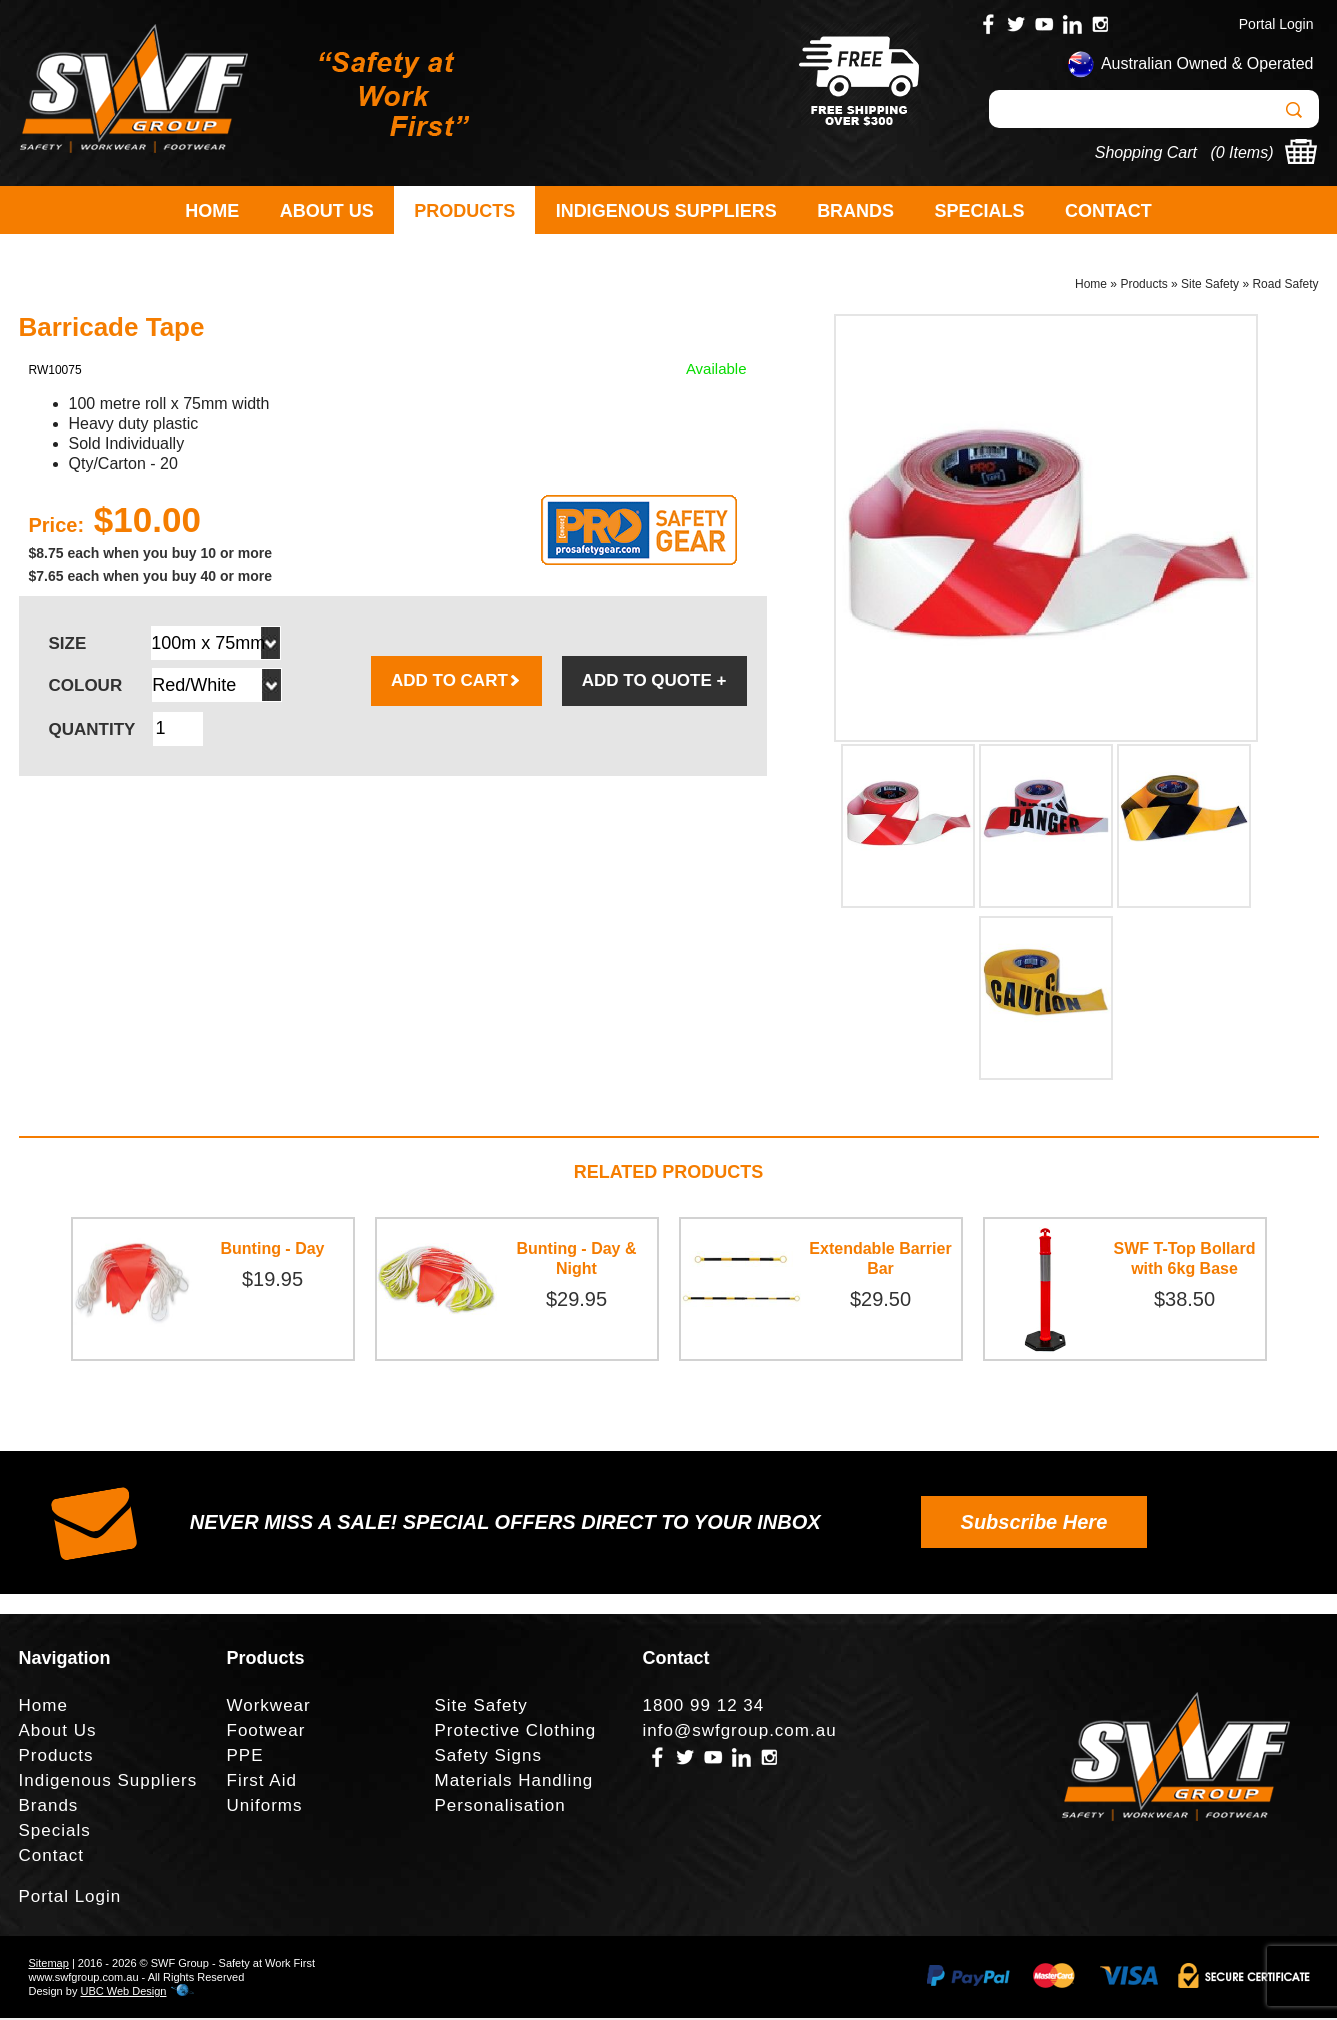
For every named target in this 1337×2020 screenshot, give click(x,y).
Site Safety (1210, 286)
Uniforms (265, 1807)
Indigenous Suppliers (666, 211)
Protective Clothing (516, 1732)
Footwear (266, 1732)
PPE (245, 1757)
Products (464, 211)
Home (212, 211)
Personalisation (500, 1807)
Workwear (269, 1707)
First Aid (262, 1782)
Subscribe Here (1034, 1524)
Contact (1108, 211)
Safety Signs (488, 1757)
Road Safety (1285, 286)
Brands (855, 211)
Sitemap (49, 1965)
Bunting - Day (273, 1250)
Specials (980, 211)
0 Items (1242, 152)
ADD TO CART (456, 682)
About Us (327, 211)
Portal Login (1276, 24)
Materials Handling (514, 1782)
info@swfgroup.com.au (740, 1732)
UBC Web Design (123, 1993)
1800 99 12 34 (704, 1707)
